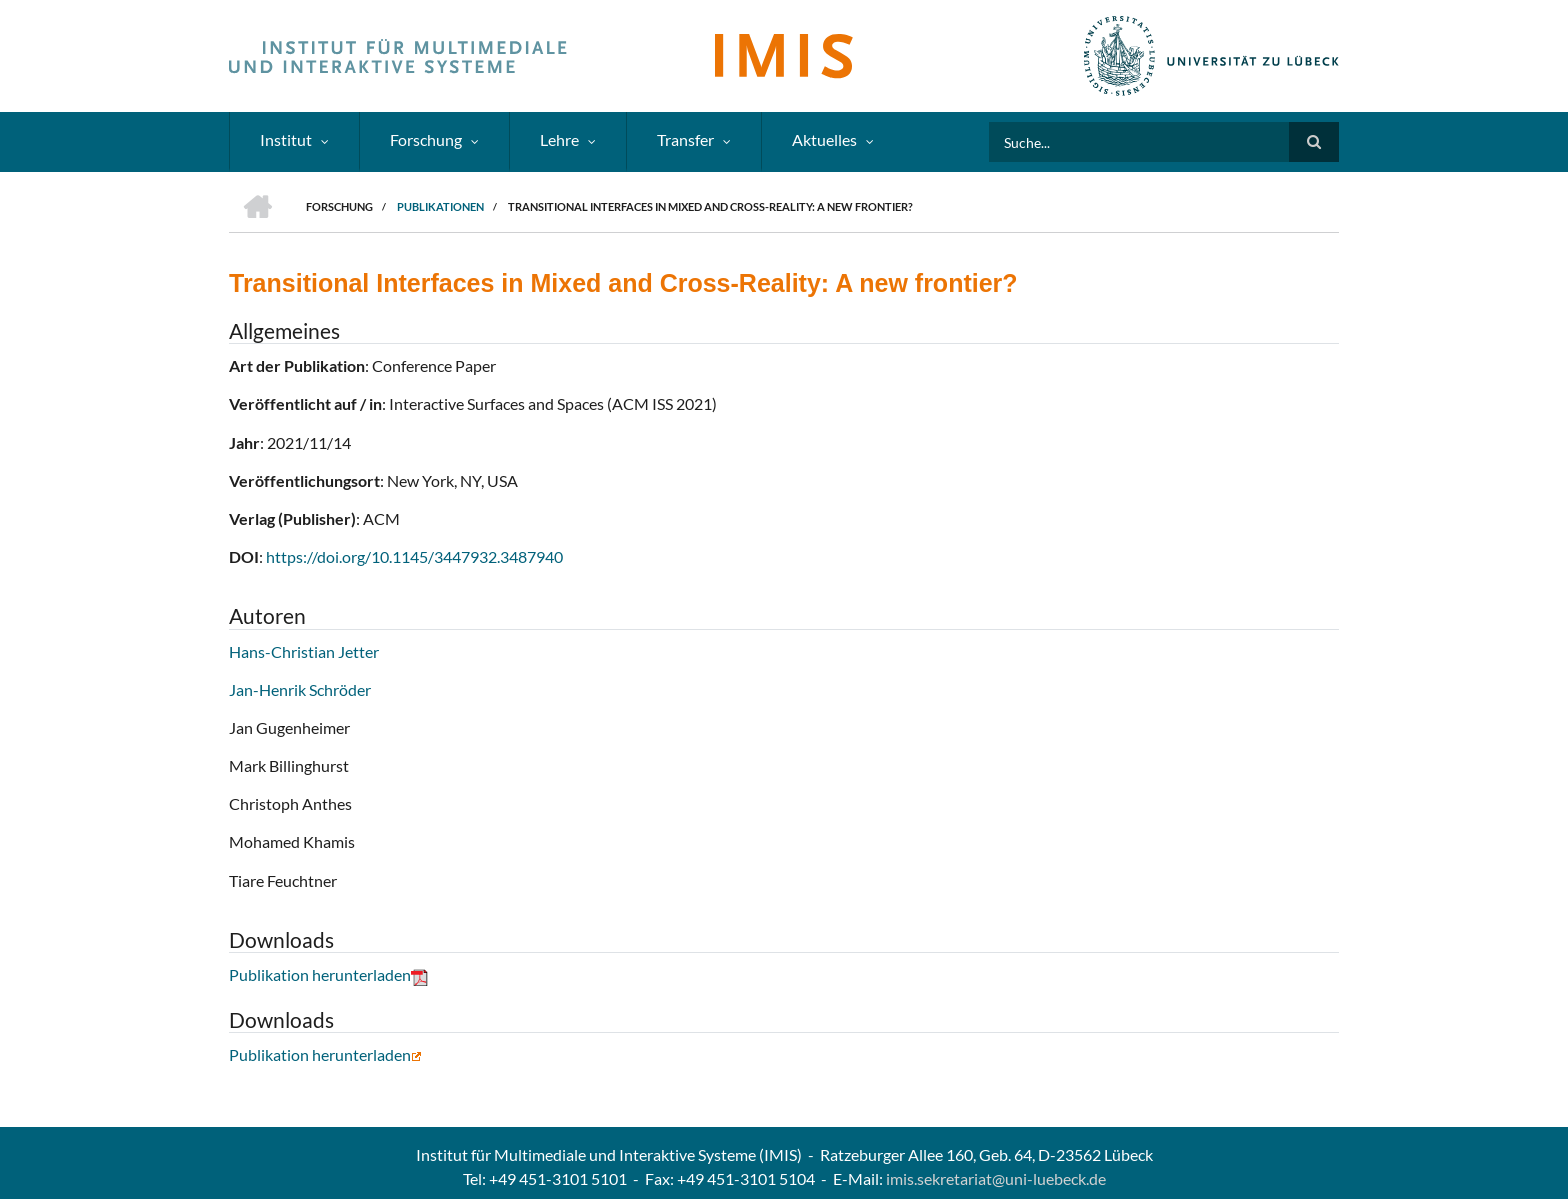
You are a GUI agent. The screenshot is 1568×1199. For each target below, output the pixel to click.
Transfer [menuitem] (685, 139)
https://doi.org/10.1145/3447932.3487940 (414, 556)
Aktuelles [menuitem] (824, 139)
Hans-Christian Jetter (304, 651)
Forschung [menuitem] (426, 139)
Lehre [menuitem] (559, 139)
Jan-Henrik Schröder (300, 689)
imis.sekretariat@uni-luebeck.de (996, 1178)
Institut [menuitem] (286, 139)
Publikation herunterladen (328, 974)
